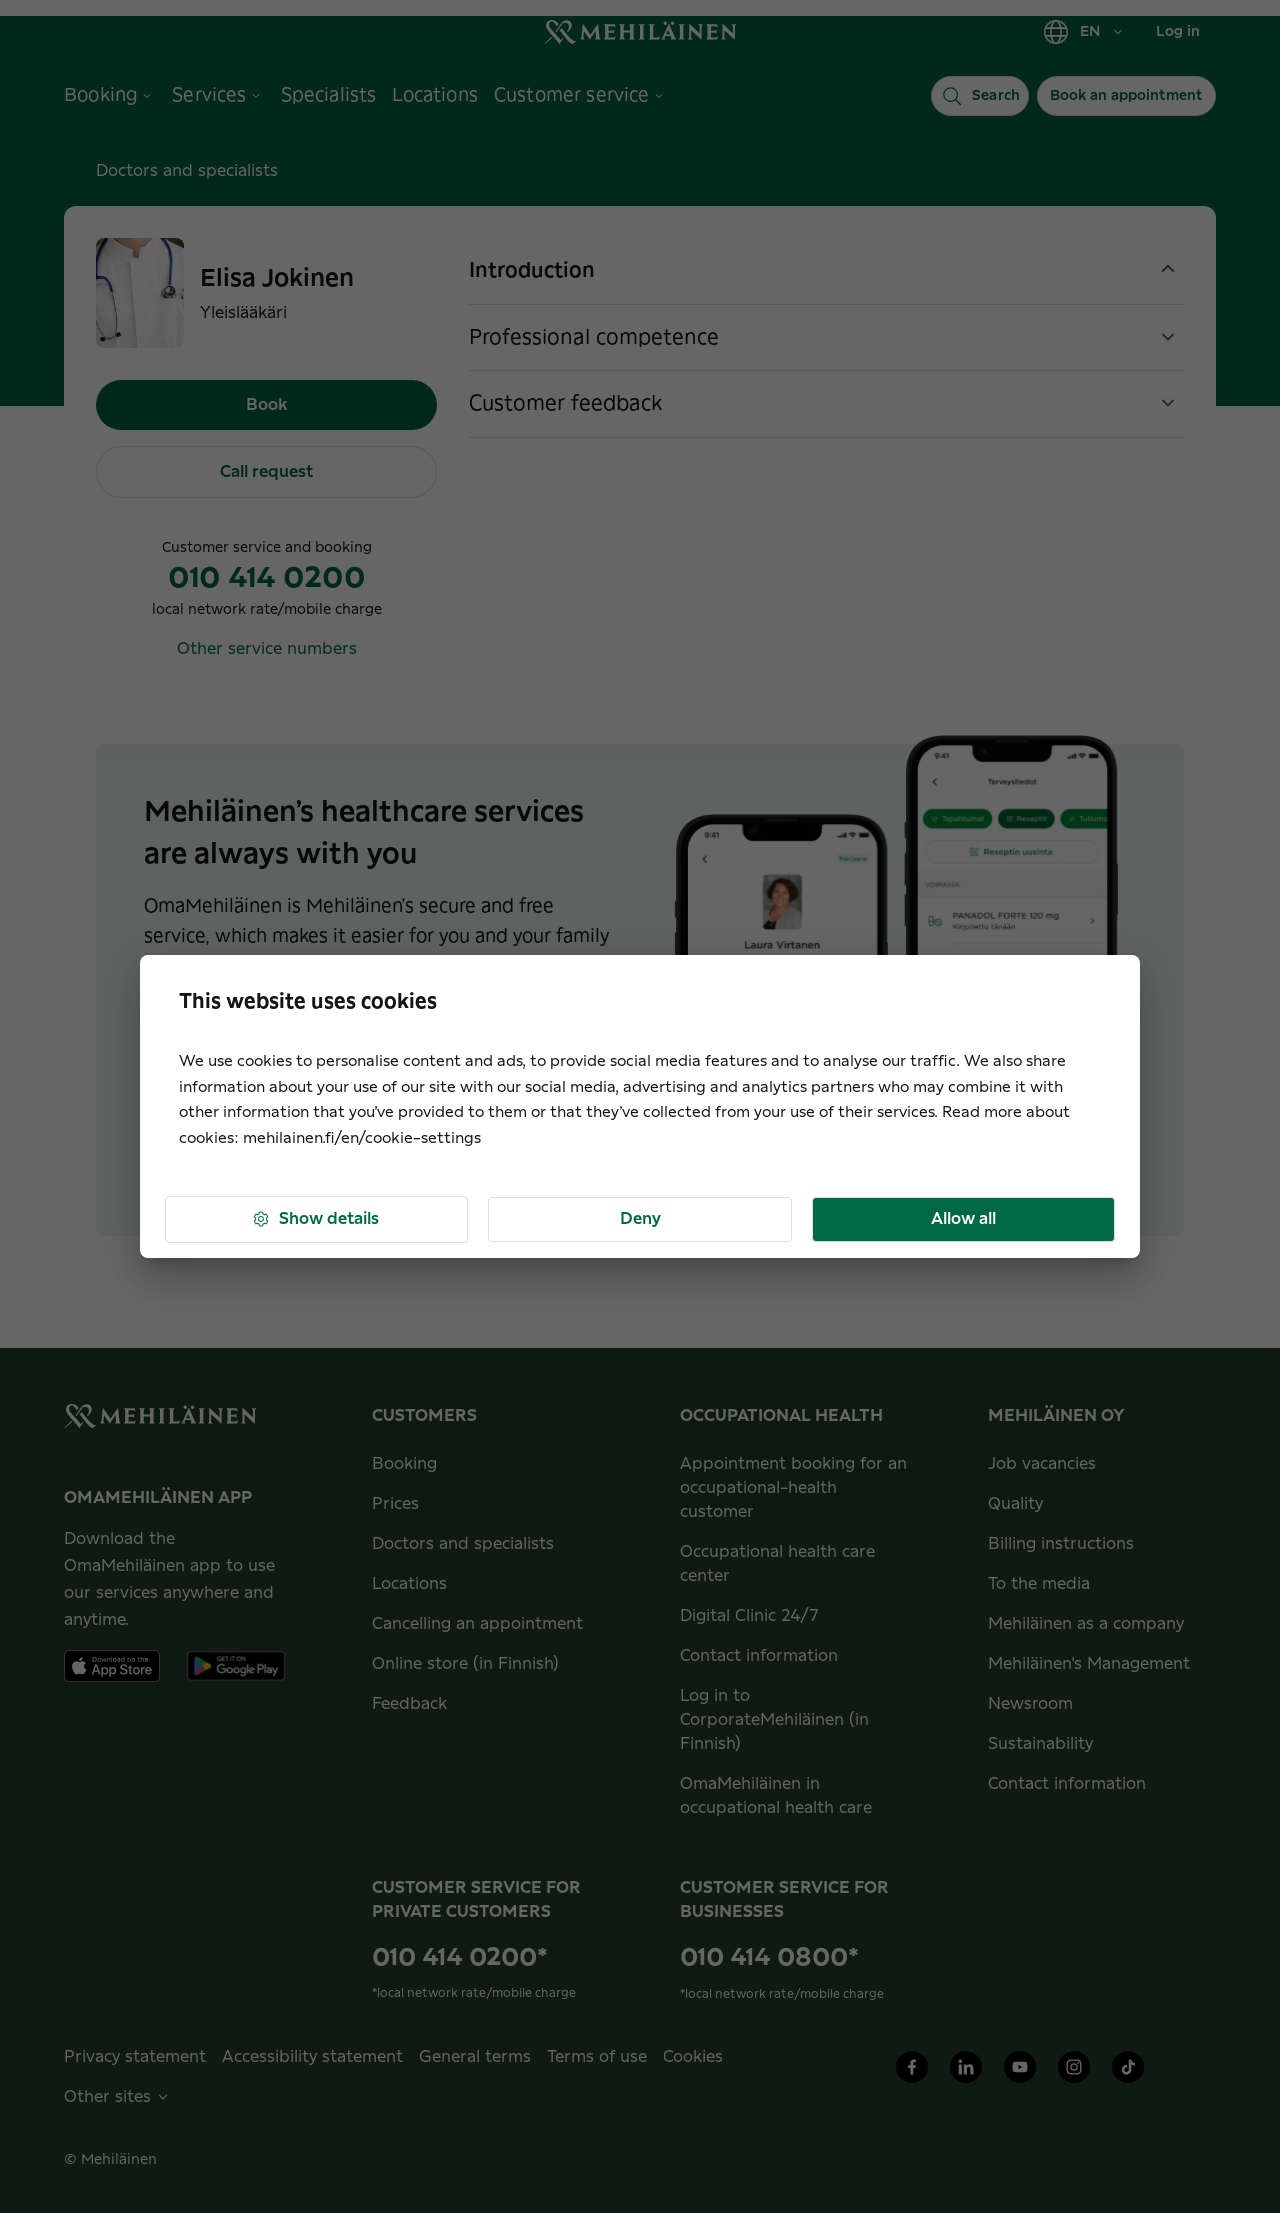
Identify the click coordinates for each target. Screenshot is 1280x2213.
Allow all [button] (963, 1219)
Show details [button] (315, 1219)
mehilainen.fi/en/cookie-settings (362, 1138)
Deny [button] (640, 1219)
